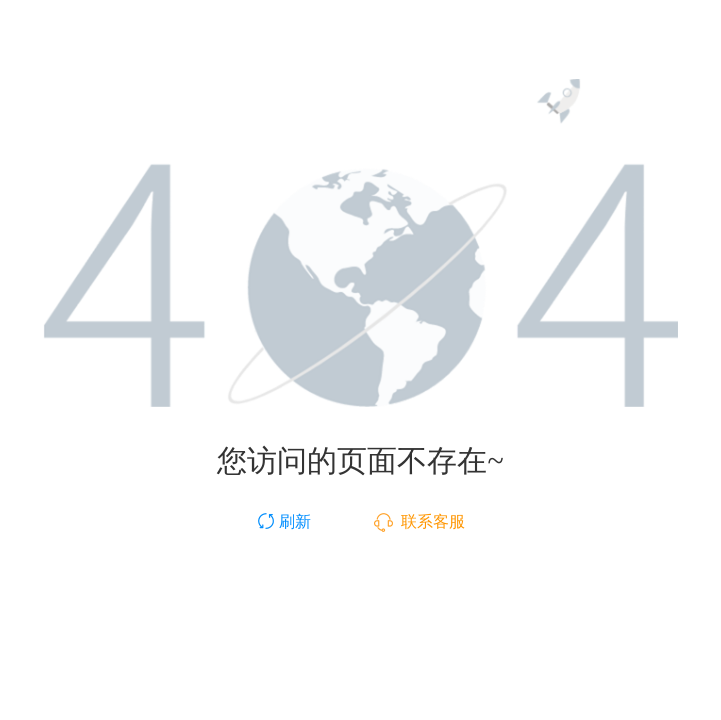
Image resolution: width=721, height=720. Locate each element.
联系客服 (419, 521)
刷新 (283, 521)
